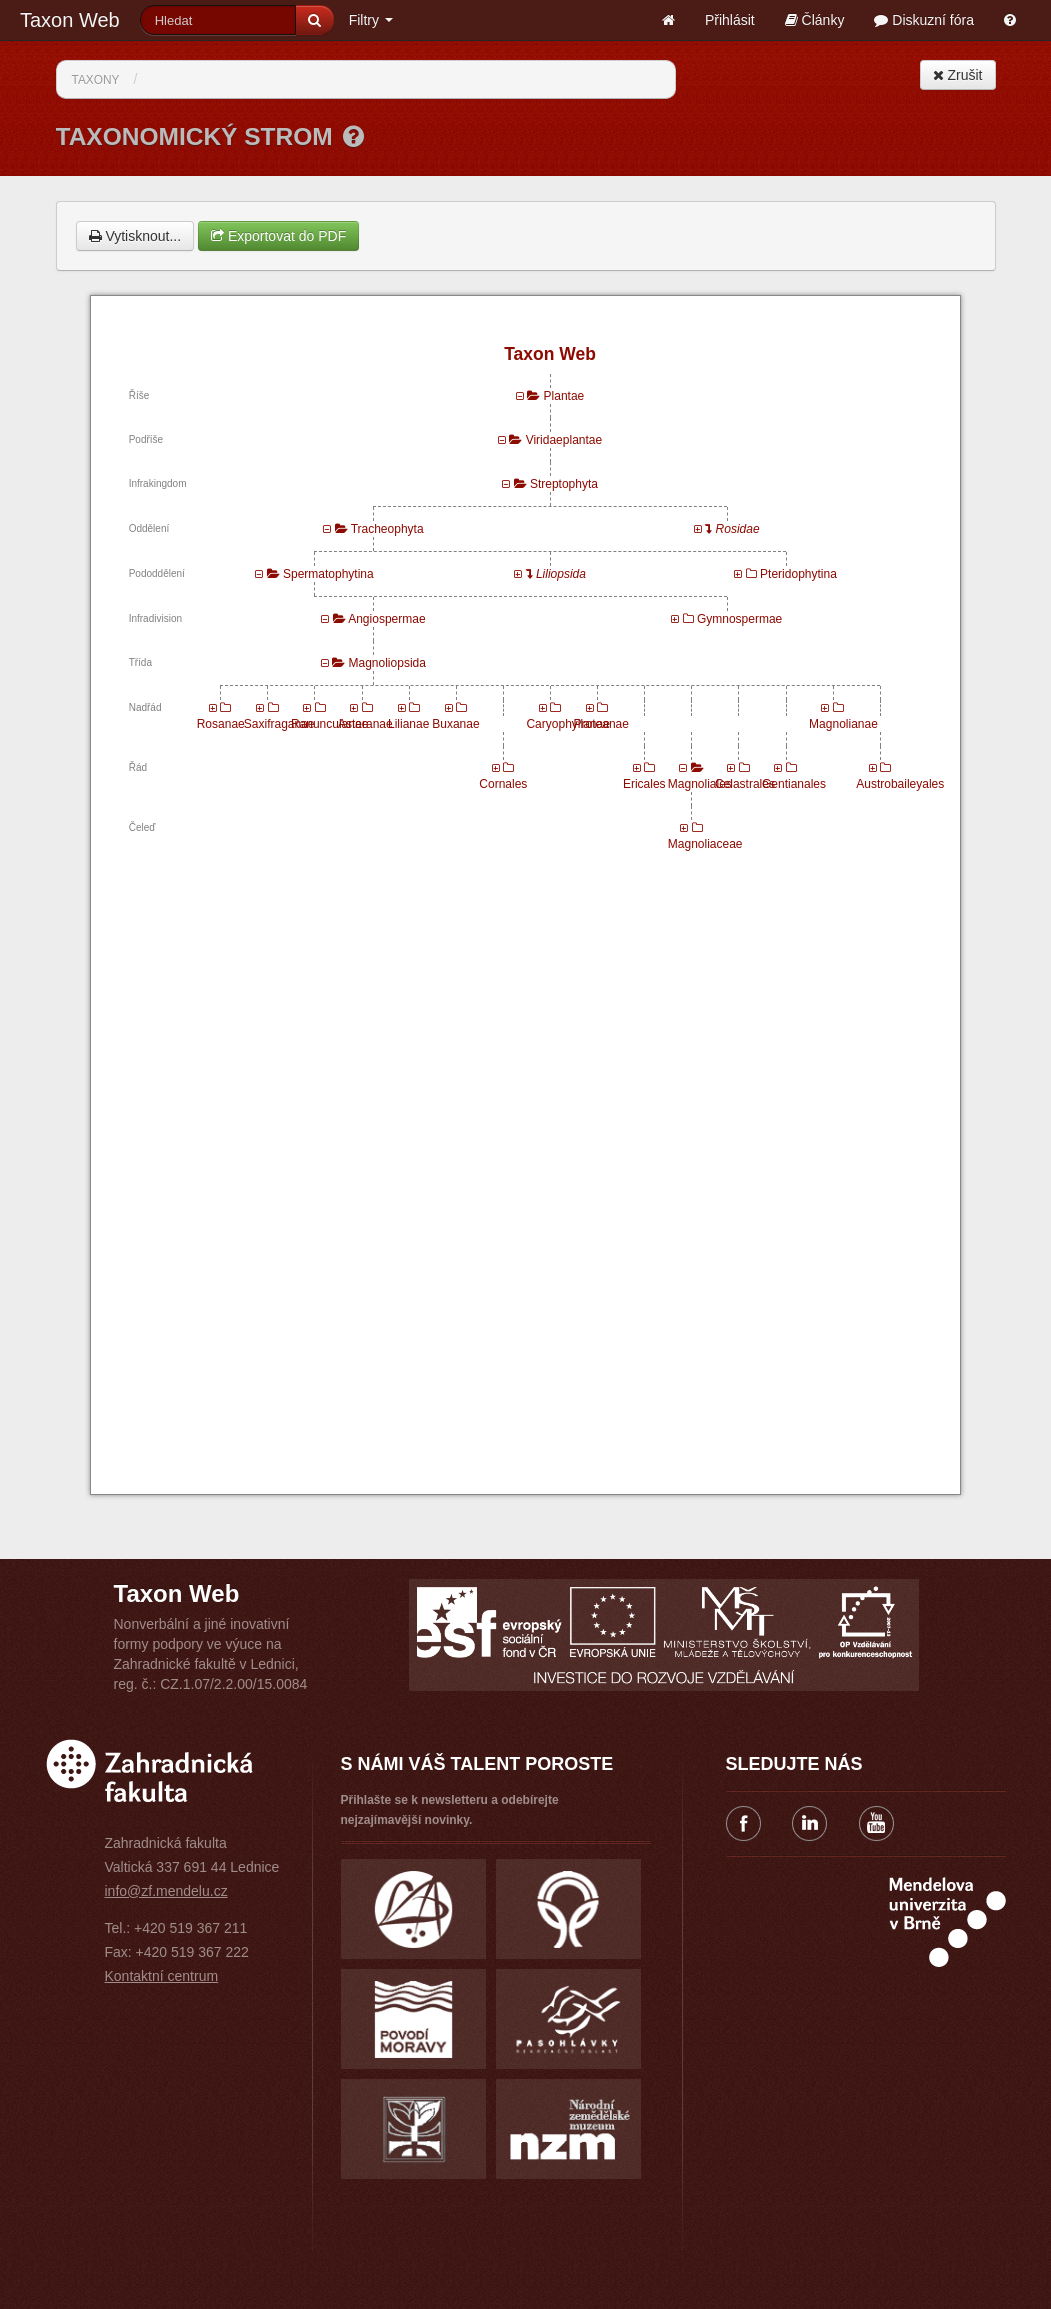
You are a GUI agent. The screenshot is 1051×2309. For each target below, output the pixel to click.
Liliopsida (561, 574)
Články (815, 20)
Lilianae (408, 724)
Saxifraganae (279, 724)
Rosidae (738, 529)
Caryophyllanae (567, 724)
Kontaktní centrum (162, 1976)
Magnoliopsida (387, 663)
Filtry (371, 20)
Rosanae (221, 724)
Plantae (564, 396)
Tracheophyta (387, 529)
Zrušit (958, 75)
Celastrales (745, 784)
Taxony (96, 80)
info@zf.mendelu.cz (166, 1891)
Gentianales (794, 784)
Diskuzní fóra (924, 20)
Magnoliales (700, 784)
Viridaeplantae (564, 440)
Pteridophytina (798, 574)
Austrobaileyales (900, 784)
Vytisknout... (135, 236)
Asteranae (365, 724)
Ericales (644, 784)
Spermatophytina (328, 574)
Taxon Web (70, 20)
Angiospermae (386, 619)
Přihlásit (730, 20)
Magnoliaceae (705, 844)
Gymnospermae (739, 619)
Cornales (503, 784)
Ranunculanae (329, 724)
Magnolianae (843, 724)
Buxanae (455, 724)
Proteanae (601, 724)
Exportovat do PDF (278, 236)
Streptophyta (564, 484)
